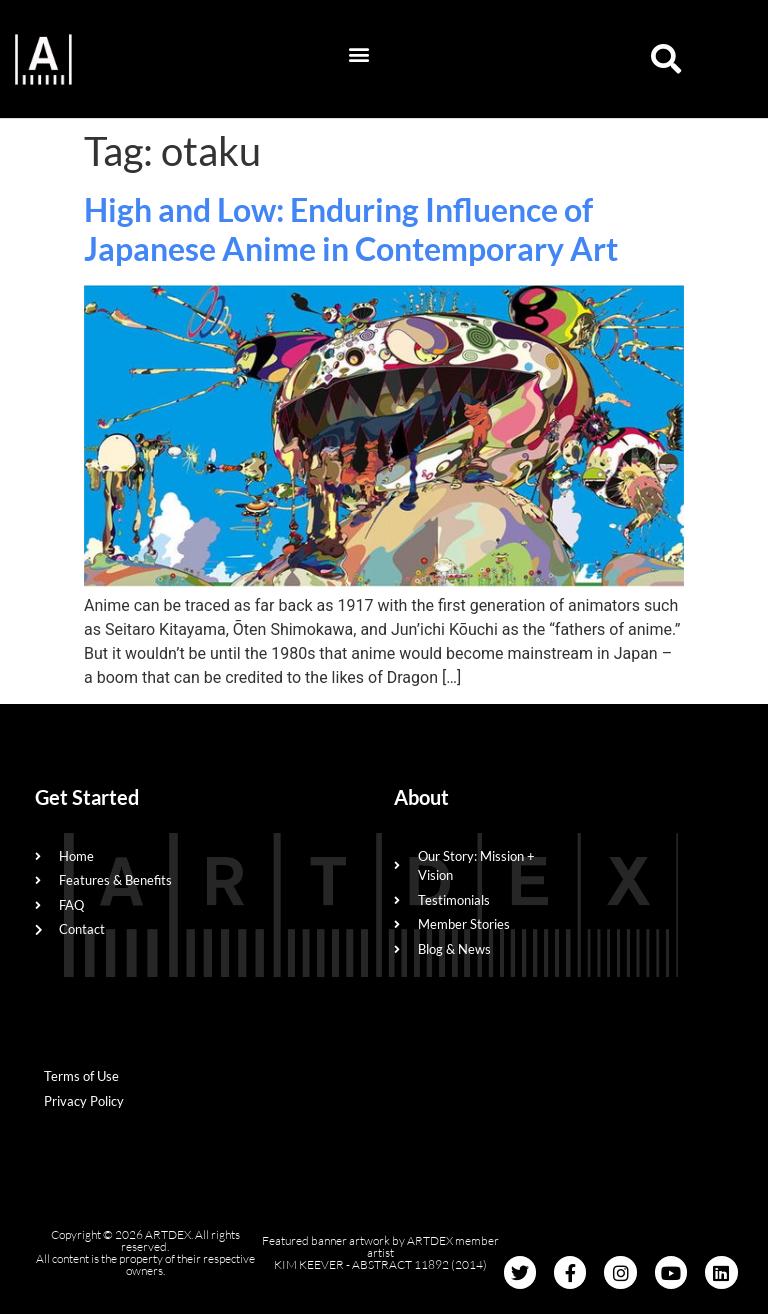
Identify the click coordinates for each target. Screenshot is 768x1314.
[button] (359, 54)
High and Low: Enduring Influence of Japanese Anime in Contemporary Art (351, 228)
